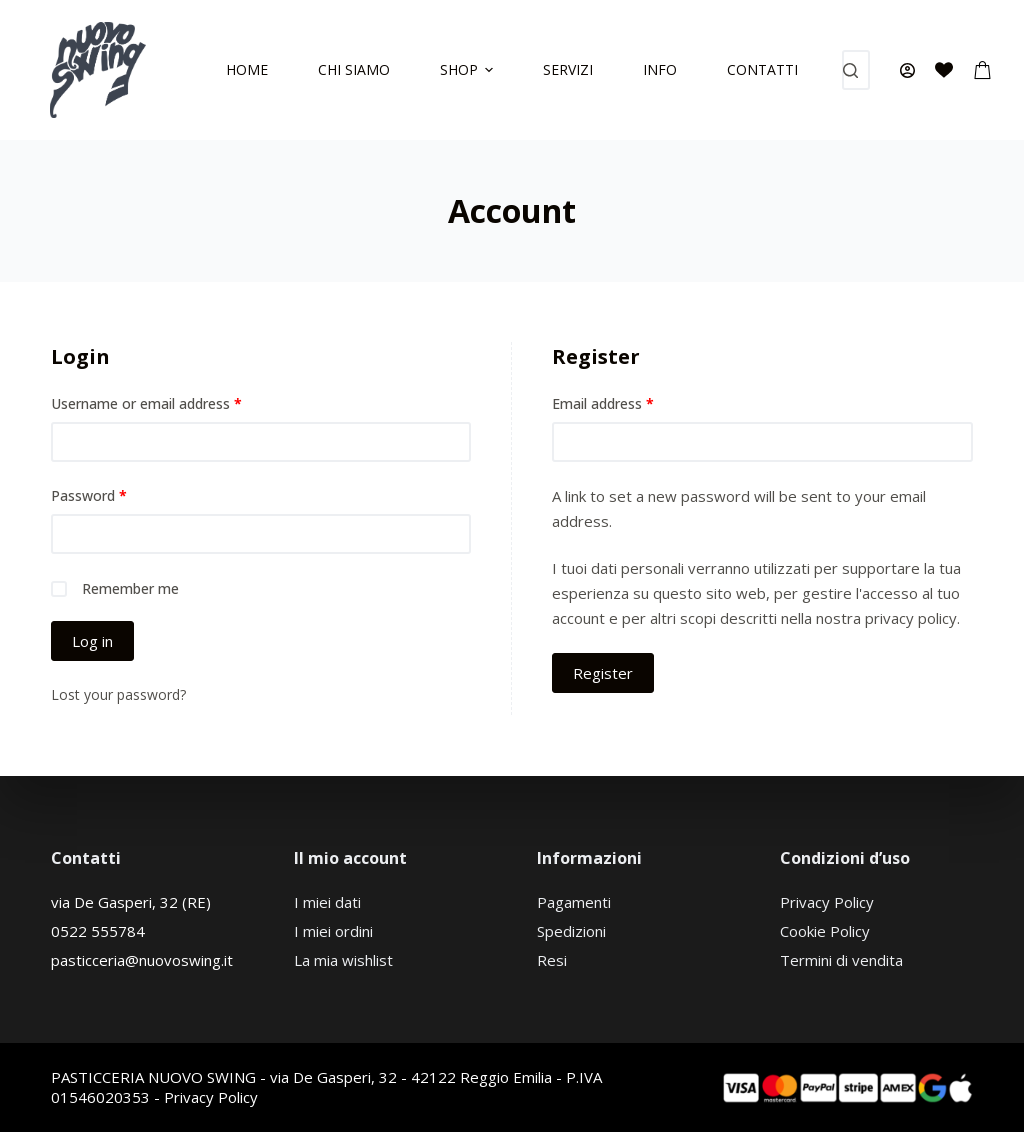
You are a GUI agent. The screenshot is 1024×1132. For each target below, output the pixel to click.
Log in (92, 641)
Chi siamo (354, 69)
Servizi (568, 69)
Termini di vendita (841, 960)
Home (247, 69)
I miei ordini (333, 931)
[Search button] (850, 70)
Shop (469, 69)
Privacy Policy (827, 902)
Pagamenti (574, 902)
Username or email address (146, 403)
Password (89, 495)
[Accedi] (907, 70)
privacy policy (911, 618)
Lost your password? (118, 694)
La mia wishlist (343, 960)
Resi (552, 960)
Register (603, 673)
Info (660, 69)
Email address (603, 403)
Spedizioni (571, 931)
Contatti (762, 69)
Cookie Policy (825, 931)
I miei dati (327, 902)
